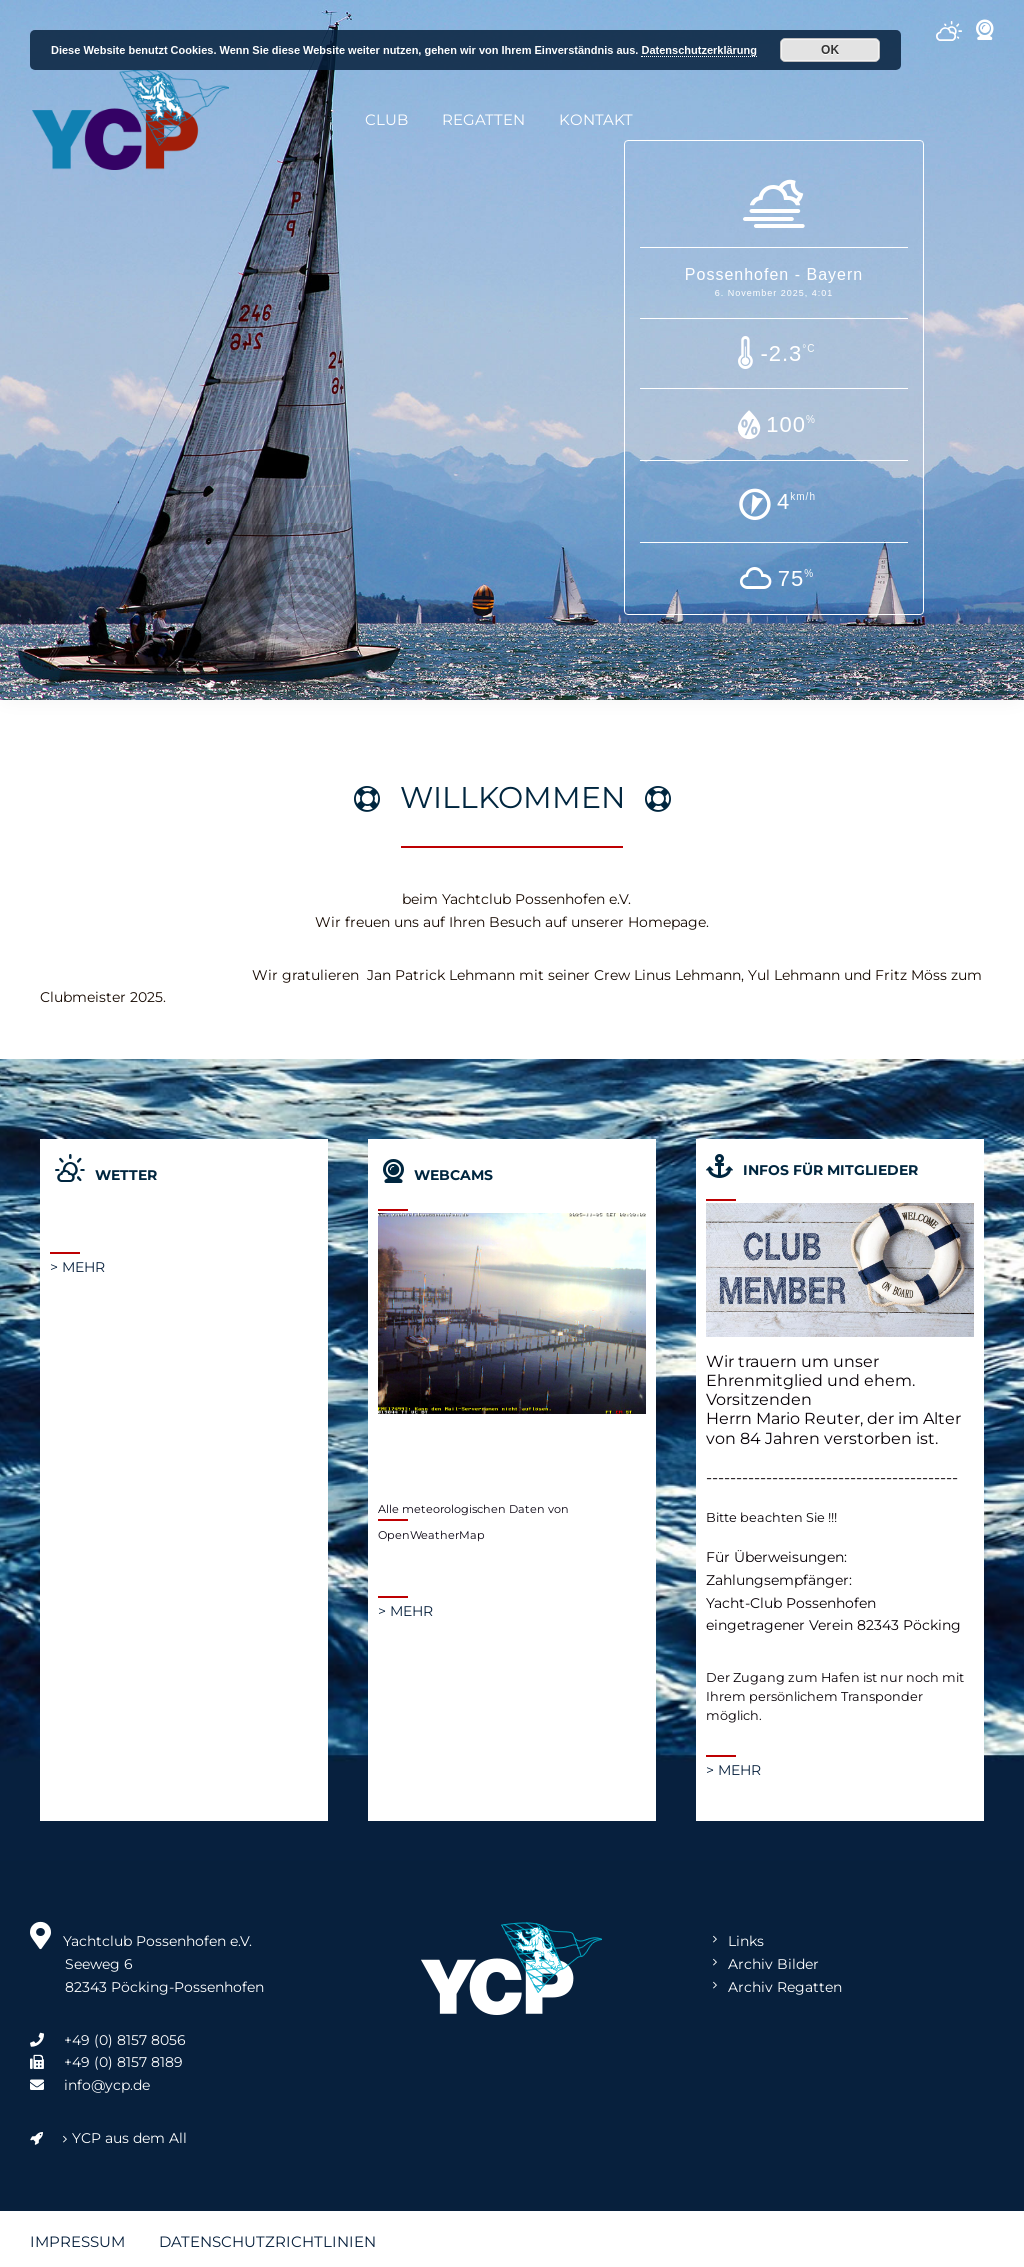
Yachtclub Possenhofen (130, 120)
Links (746, 1941)
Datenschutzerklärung (699, 50)
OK (830, 50)
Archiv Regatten (785, 1987)
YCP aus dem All (108, 2138)
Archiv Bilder (773, 1964)
